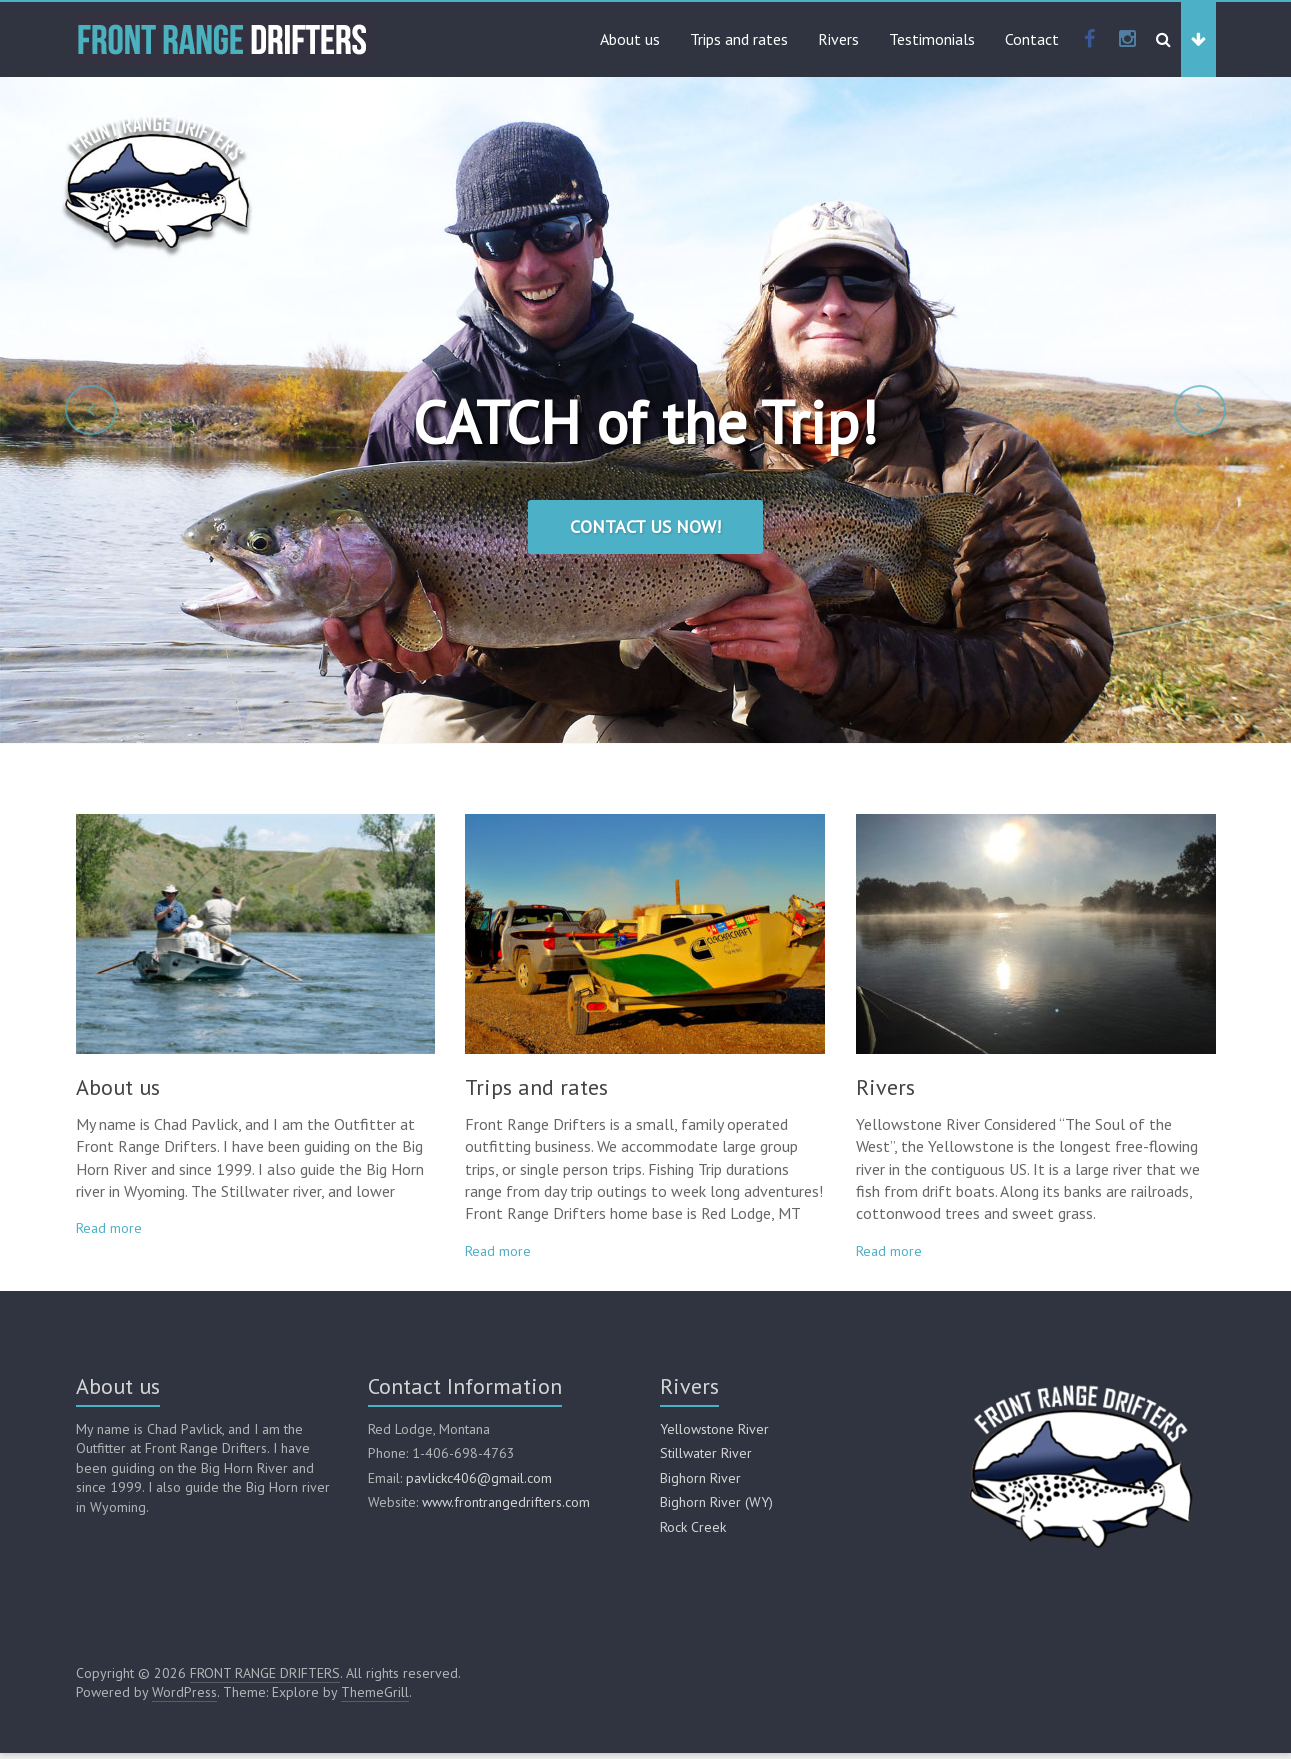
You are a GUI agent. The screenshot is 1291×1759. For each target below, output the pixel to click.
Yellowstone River (714, 1435)
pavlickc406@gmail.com (479, 1484)
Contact (1032, 39)
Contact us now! (645, 526)
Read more (109, 1234)
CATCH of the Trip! (645, 422)
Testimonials (932, 39)
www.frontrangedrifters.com (506, 1508)
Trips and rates (739, 39)
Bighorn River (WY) (716, 1508)
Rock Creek (693, 1533)
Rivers (838, 39)
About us (630, 39)
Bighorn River (700, 1484)
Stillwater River (706, 1459)
